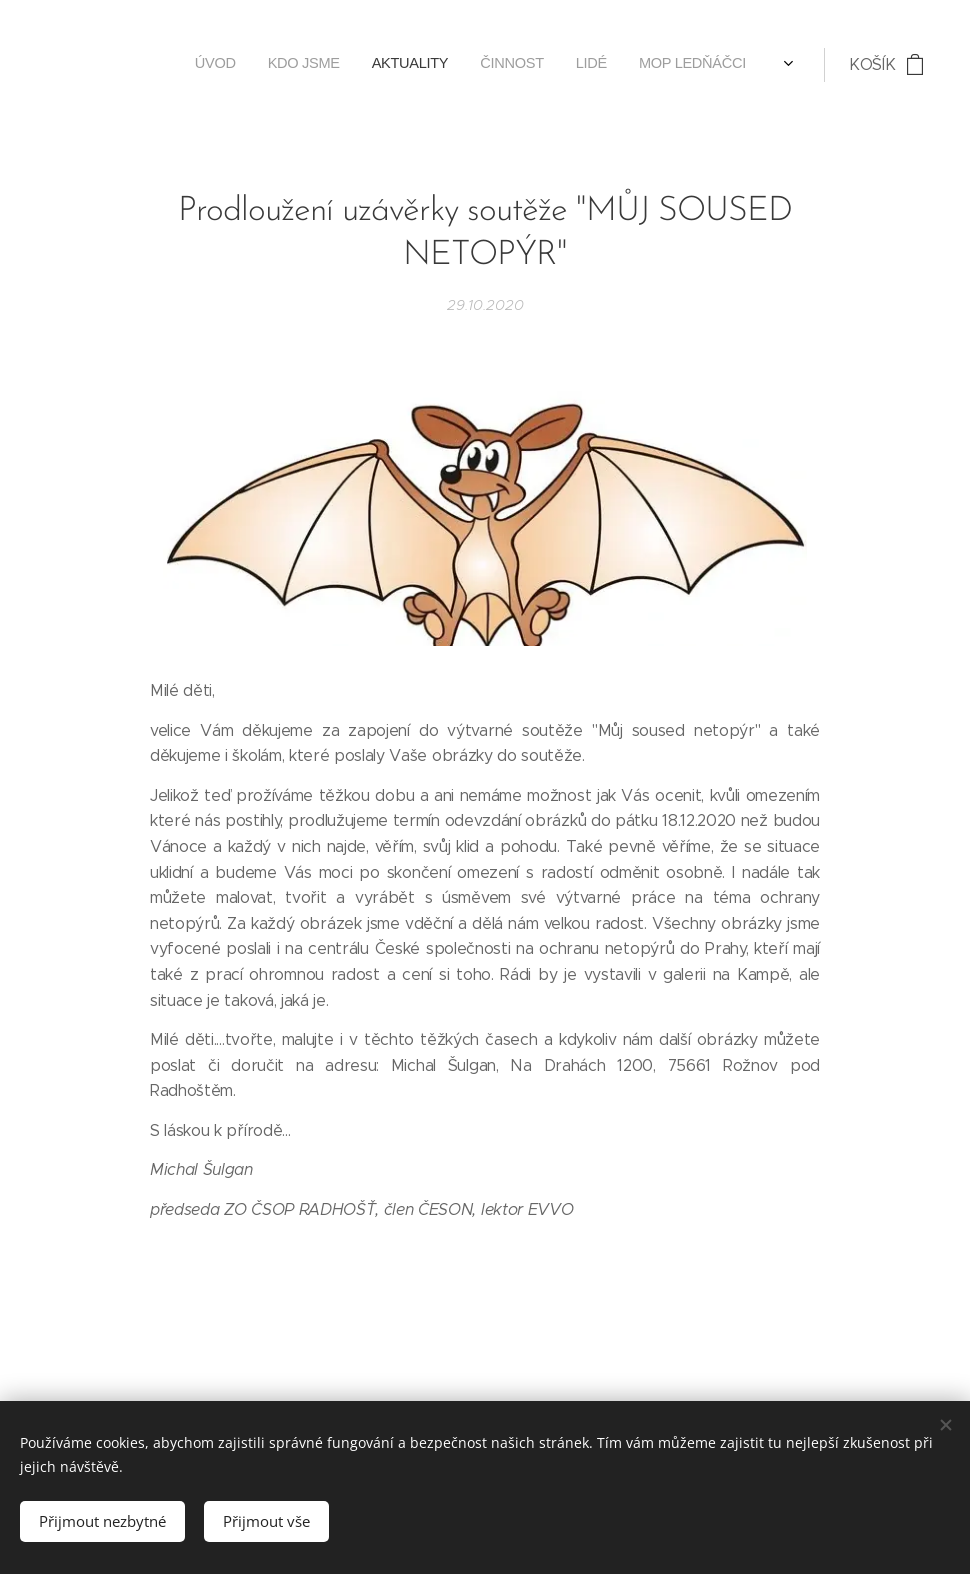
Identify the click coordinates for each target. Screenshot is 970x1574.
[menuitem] (281, 65)
